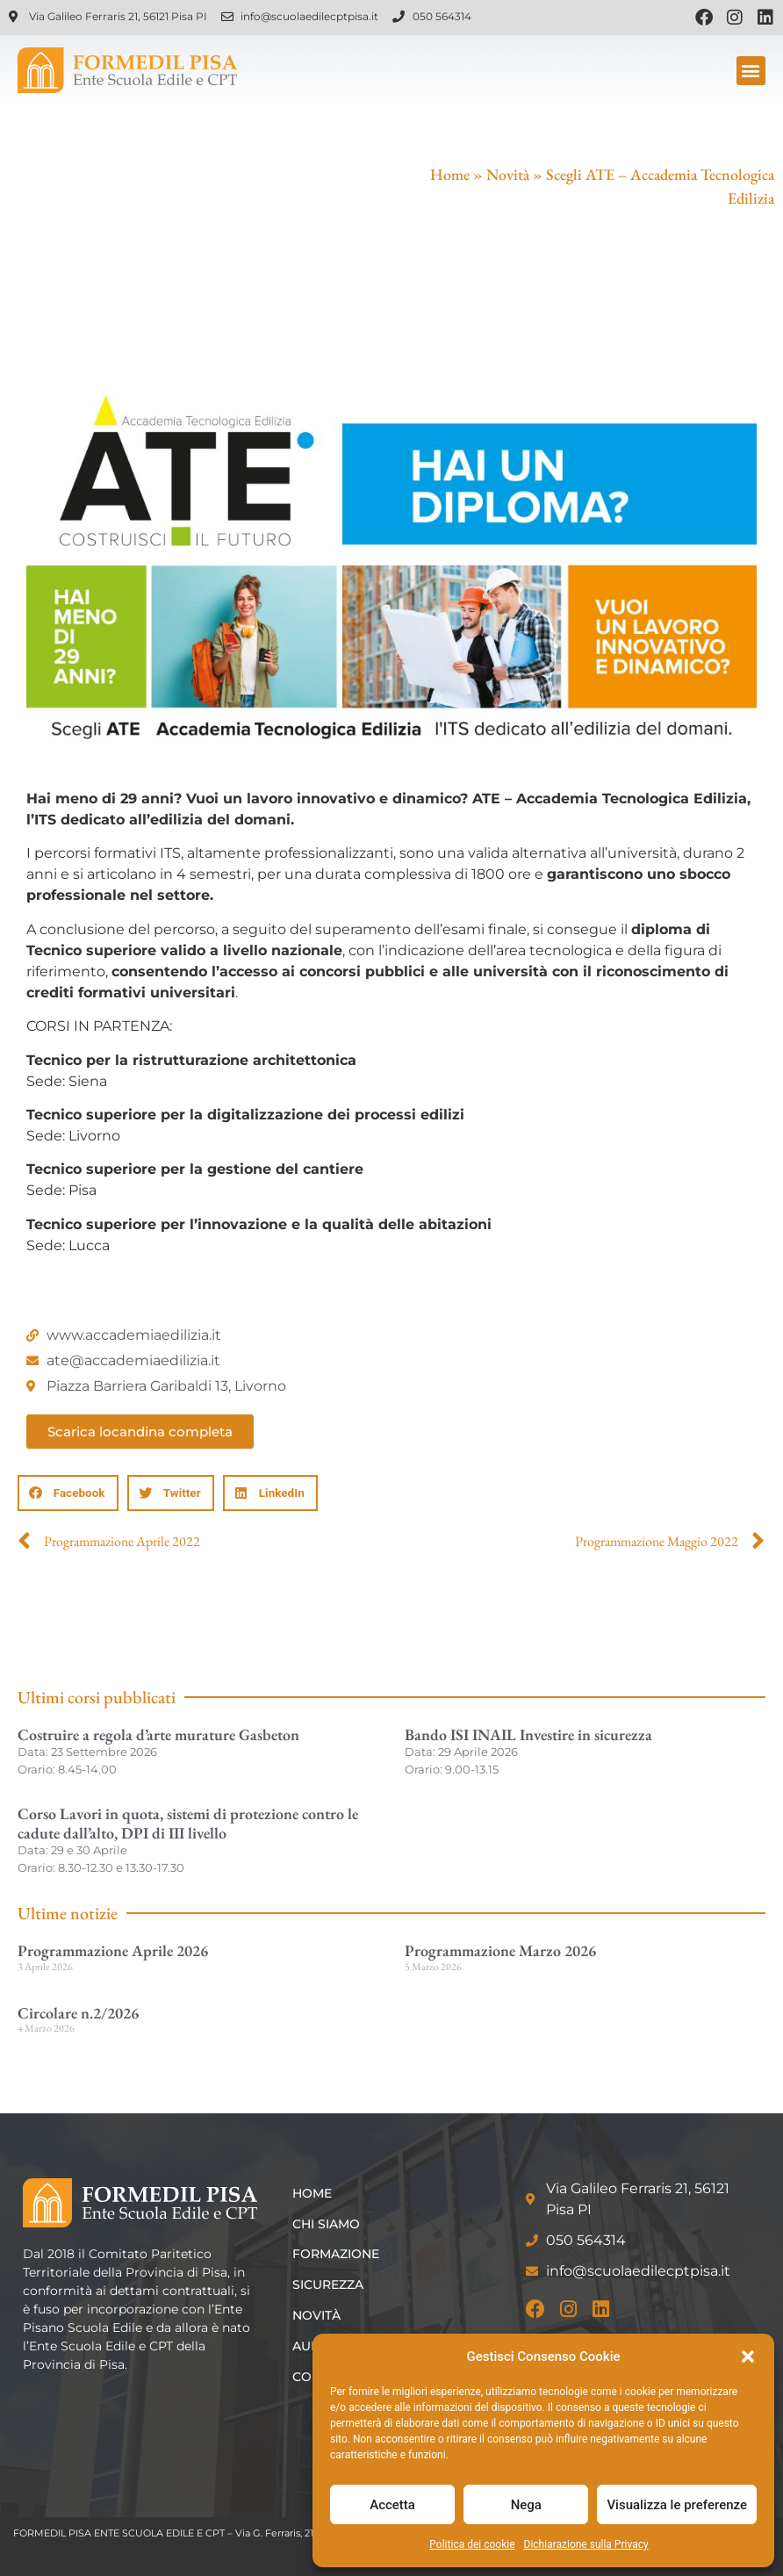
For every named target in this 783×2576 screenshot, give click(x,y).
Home (450, 174)
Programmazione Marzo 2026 (500, 1950)
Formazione (335, 2254)
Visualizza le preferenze (677, 2505)
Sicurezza (327, 2284)
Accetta (392, 2505)
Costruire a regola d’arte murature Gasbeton (158, 1734)
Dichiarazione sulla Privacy (586, 2544)
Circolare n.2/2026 (78, 2013)
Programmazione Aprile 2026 (113, 1950)
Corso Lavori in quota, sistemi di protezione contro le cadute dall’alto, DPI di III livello (188, 1823)
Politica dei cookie (471, 2544)
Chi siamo (326, 2224)
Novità (507, 174)
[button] (748, 2356)
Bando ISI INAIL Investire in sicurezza (528, 1734)
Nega (526, 2505)
